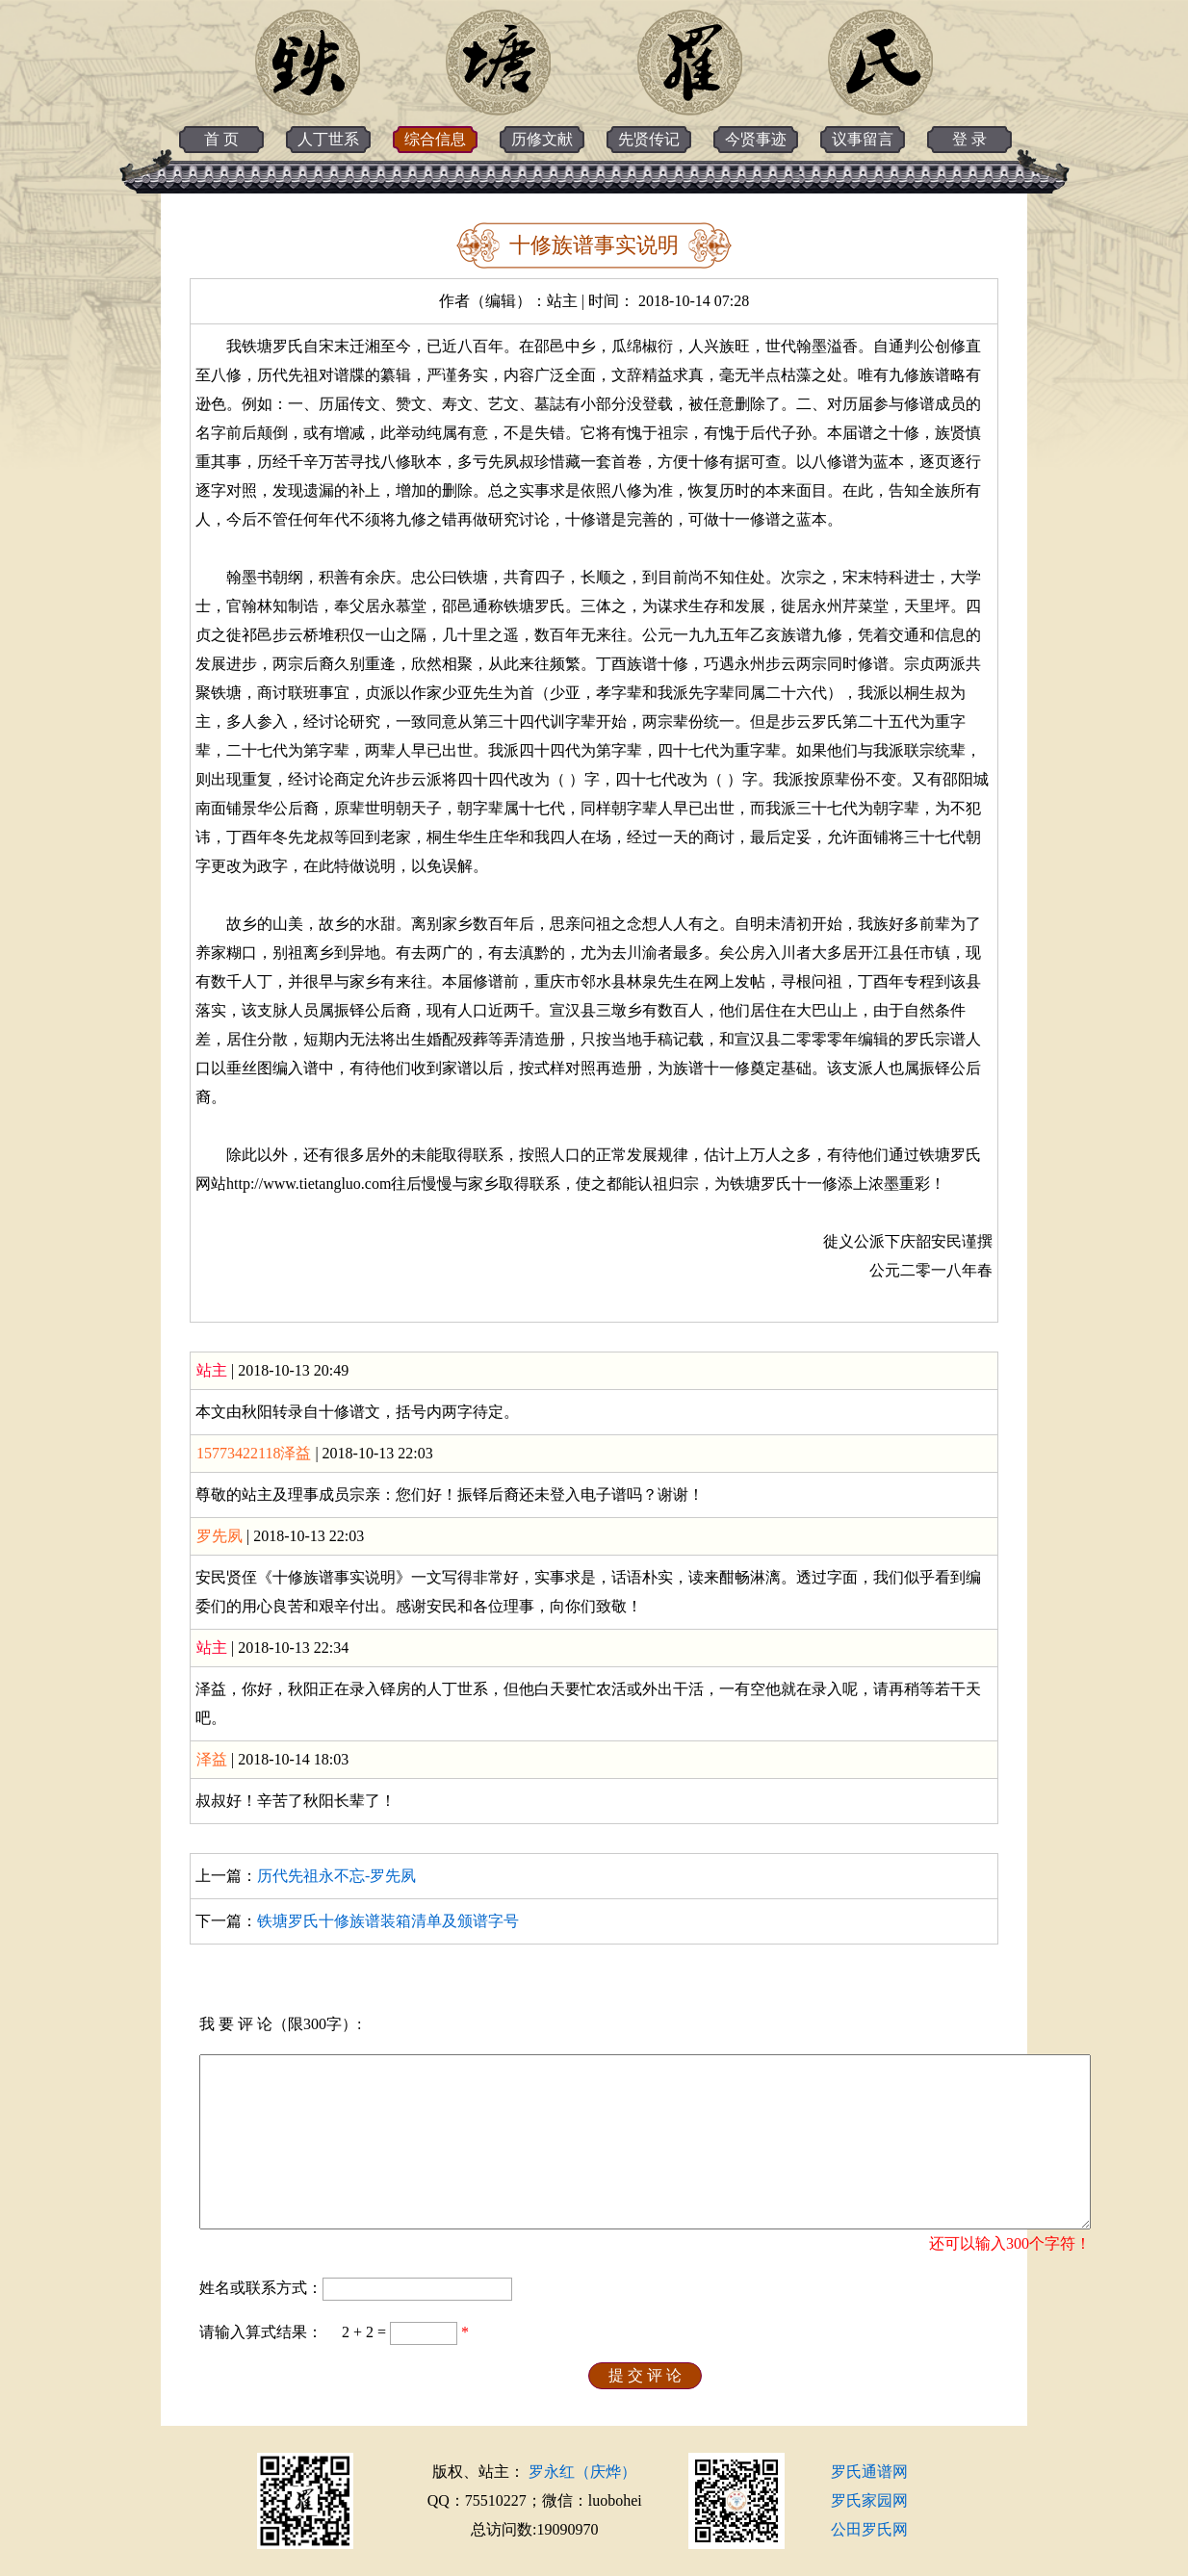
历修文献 (542, 139)
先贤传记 (649, 139)
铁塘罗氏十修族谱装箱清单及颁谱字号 (388, 1921)
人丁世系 (328, 139)
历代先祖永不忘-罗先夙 (336, 1876)
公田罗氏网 (869, 2529)
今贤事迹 (756, 139)
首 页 (221, 139)
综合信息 (435, 139)
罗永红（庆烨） (582, 2471)
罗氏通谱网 (869, 2471)
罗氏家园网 (869, 2500)
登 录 (969, 139)
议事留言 (862, 139)
